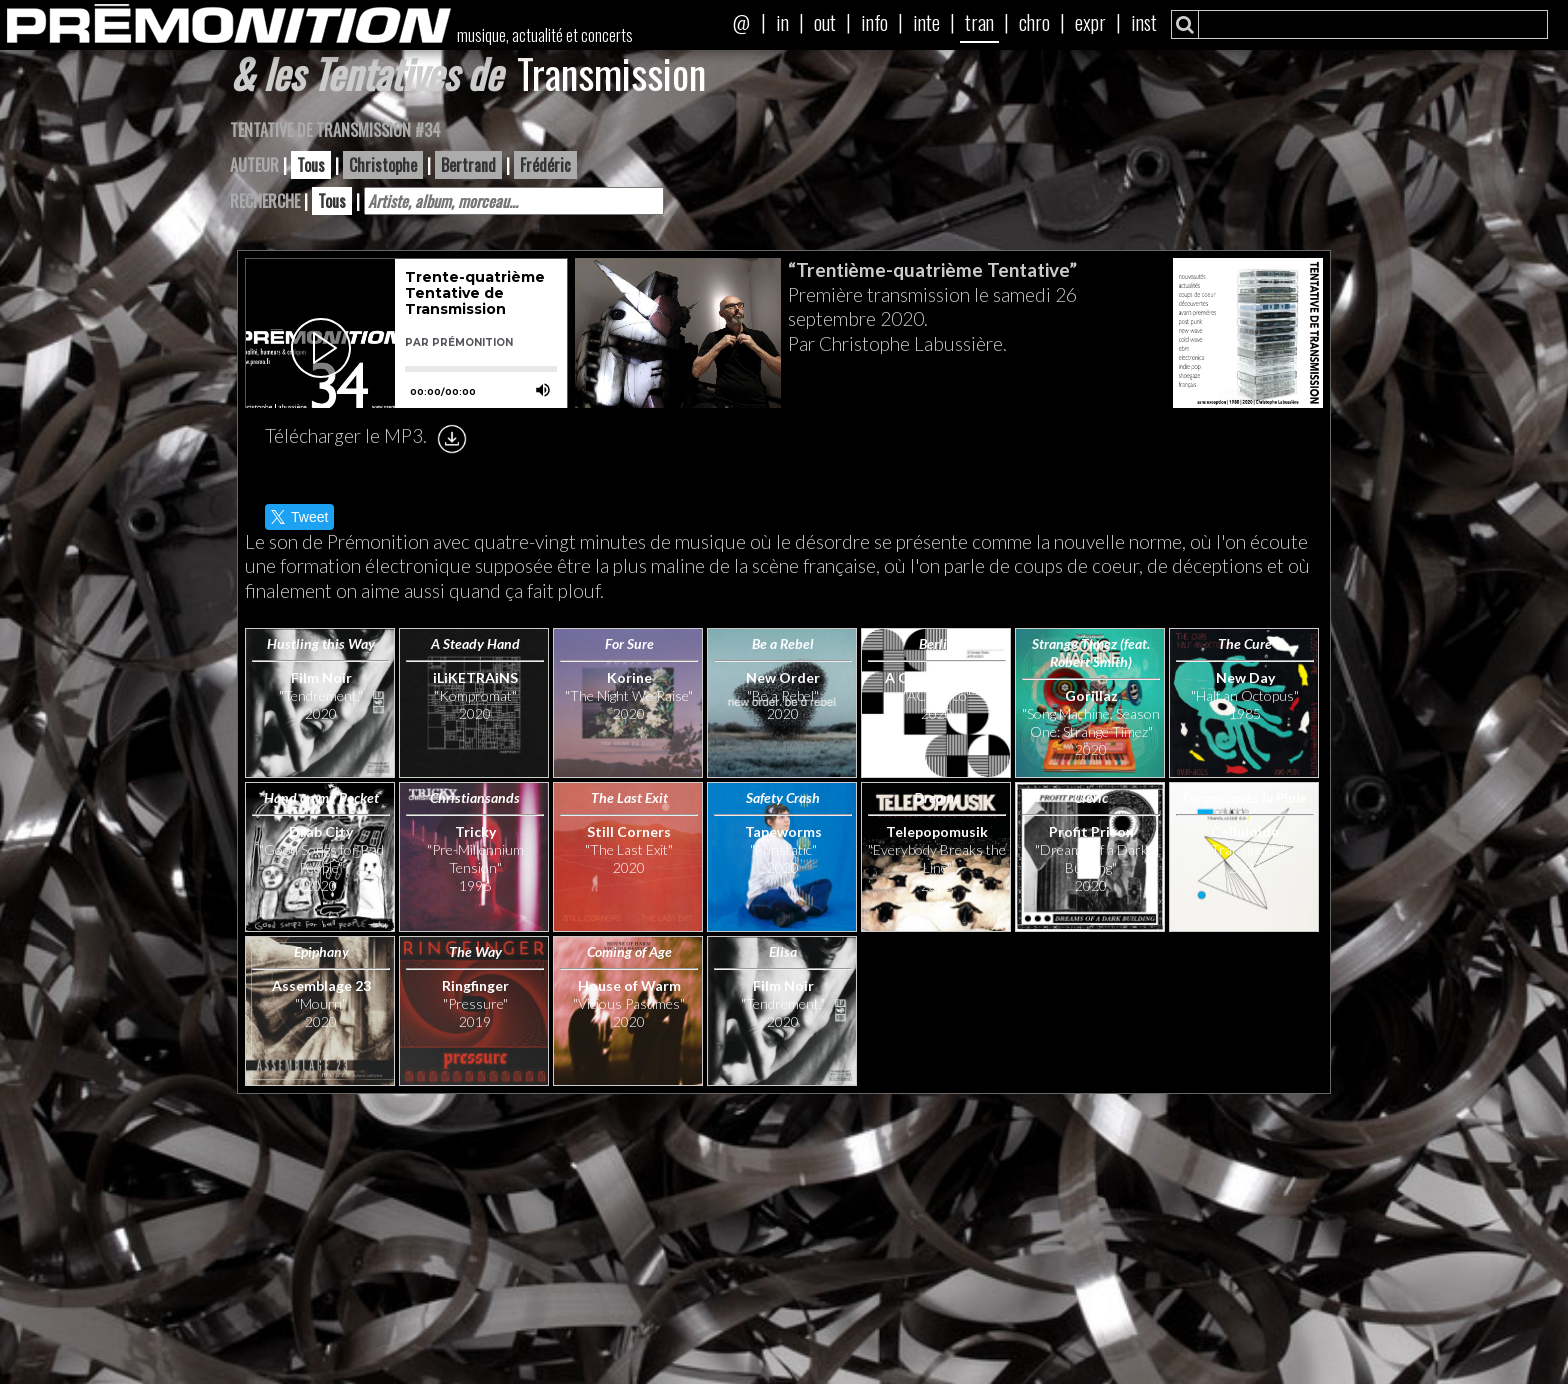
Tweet (299, 517)
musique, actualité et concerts (545, 35)
